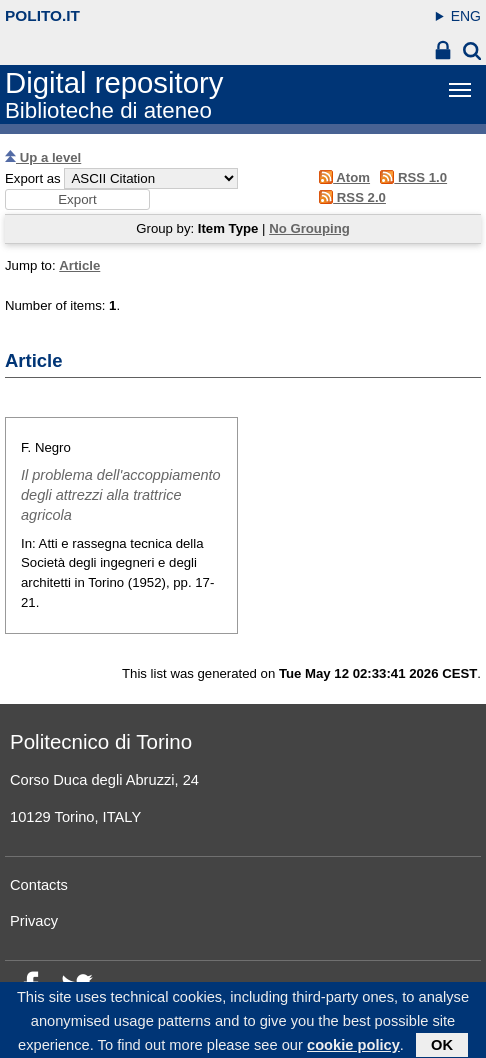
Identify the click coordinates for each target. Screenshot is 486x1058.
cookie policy (353, 1048)
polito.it (42, 15)
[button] (77, 199)
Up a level (43, 157)
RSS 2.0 (349, 197)
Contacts (39, 885)
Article (79, 265)
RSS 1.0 (410, 177)
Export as (33, 178)
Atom (341, 177)
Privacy (34, 921)
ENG (466, 16)
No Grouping (309, 228)
